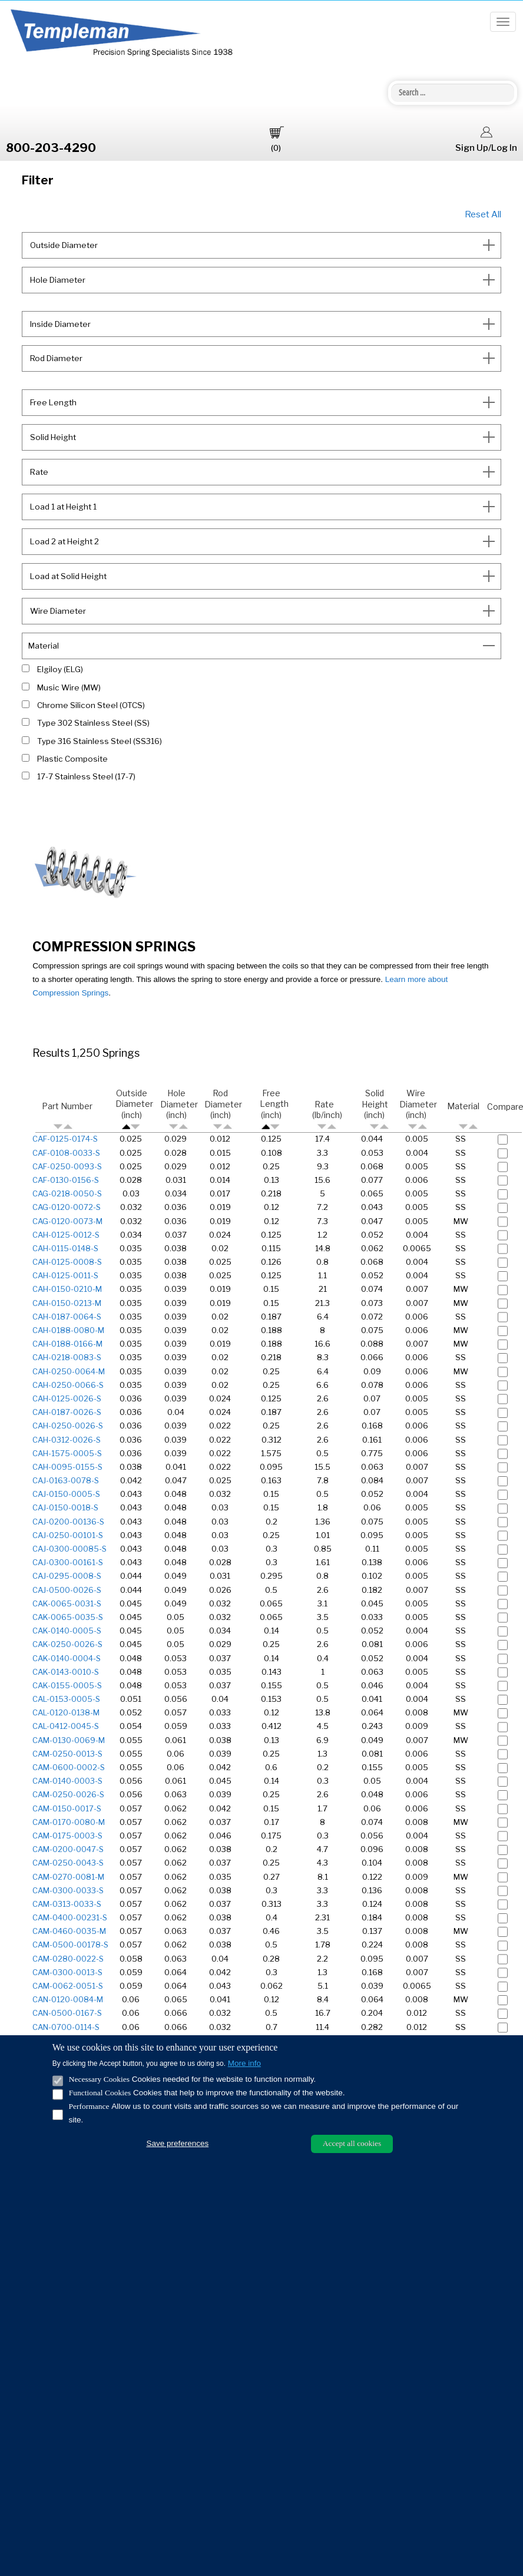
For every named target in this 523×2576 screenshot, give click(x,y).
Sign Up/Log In (486, 138)
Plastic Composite (72, 758)
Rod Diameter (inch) (223, 1109)
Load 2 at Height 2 (63, 541)
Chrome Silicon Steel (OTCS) (91, 705)
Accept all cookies (352, 2143)
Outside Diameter (63, 245)
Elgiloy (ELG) (60, 669)
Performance (89, 2106)
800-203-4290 (51, 148)
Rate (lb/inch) (327, 1114)
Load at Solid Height (67, 576)
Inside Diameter (59, 324)
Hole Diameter (56, 280)
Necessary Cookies (99, 2079)
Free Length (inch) (274, 1109)
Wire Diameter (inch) (418, 1109)
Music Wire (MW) (69, 687)
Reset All (483, 214)
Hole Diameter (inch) (179, 1109)
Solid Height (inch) (375, 1109)
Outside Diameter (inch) (134, 1109)
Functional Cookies (100, 2092)
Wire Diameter (57, 611)
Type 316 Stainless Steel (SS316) (99, 741)
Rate (38, 472)
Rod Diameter (55, 358)
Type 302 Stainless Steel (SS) (93, 723)
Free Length (52, 402)
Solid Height (52, 437)
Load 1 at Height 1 (62, 506)
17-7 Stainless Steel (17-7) (86, 776)
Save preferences (177, 2143)
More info (244, 2063)
